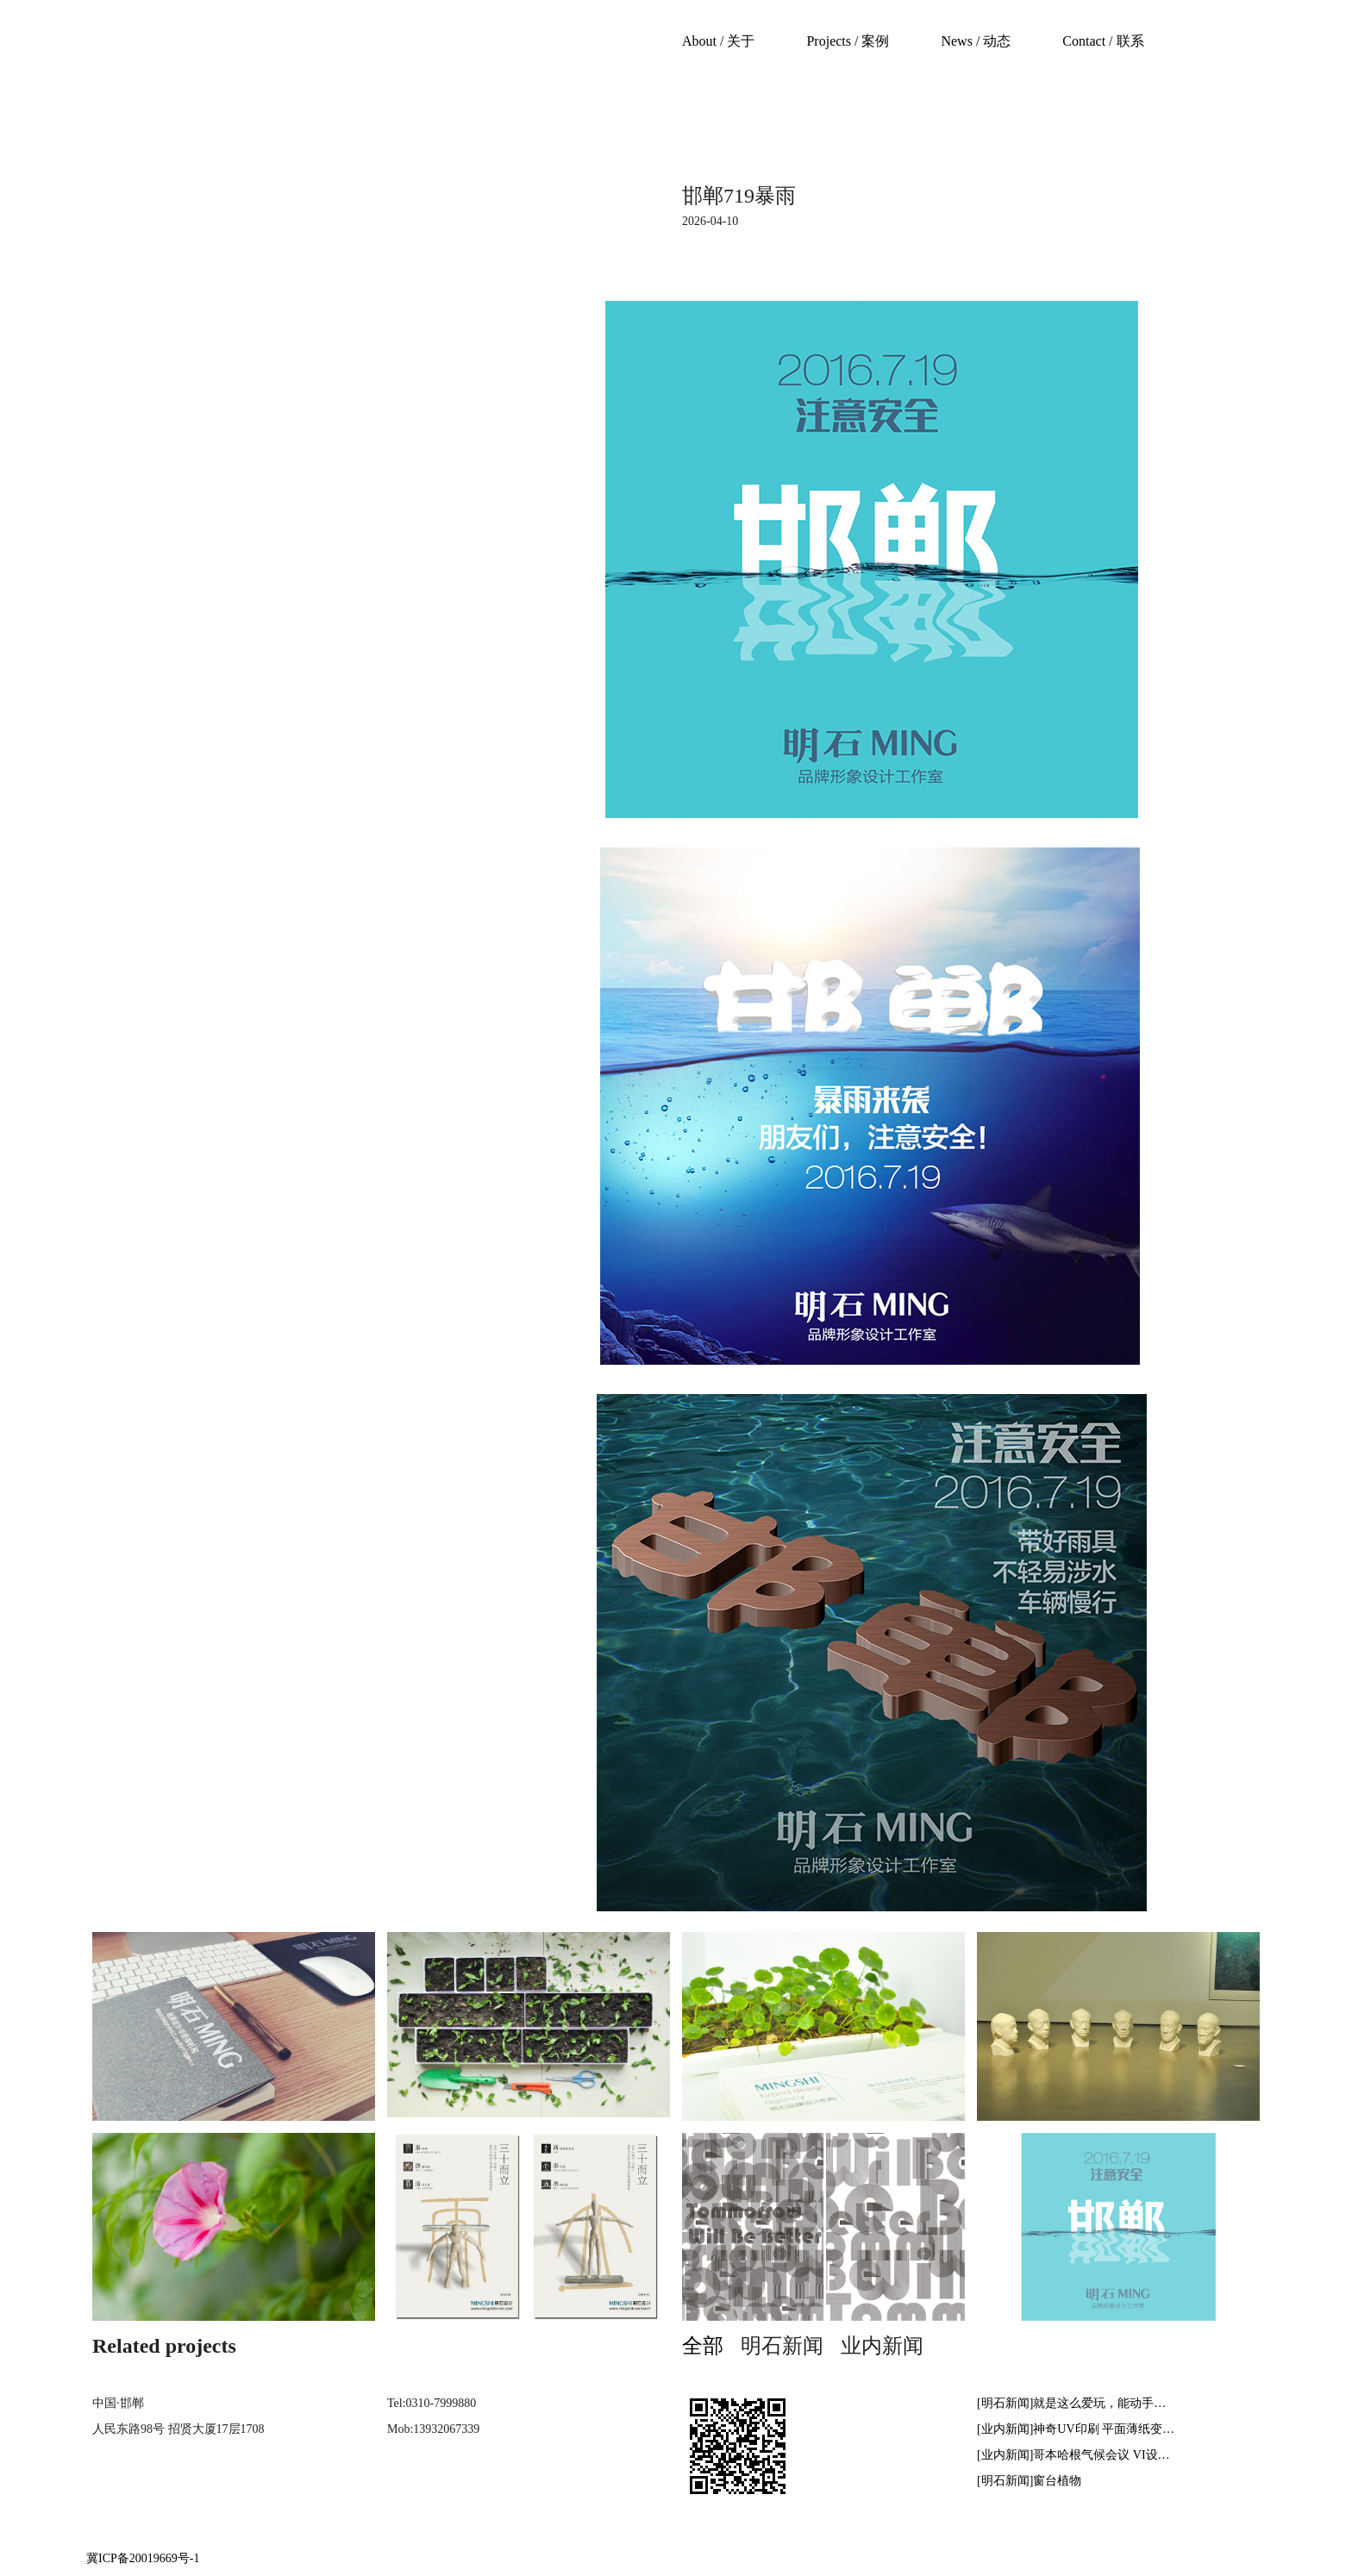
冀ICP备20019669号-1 (142, 2558)
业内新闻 (882, 2346)
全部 (702, 2346)
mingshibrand (190, 69)
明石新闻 (782, 2346)
